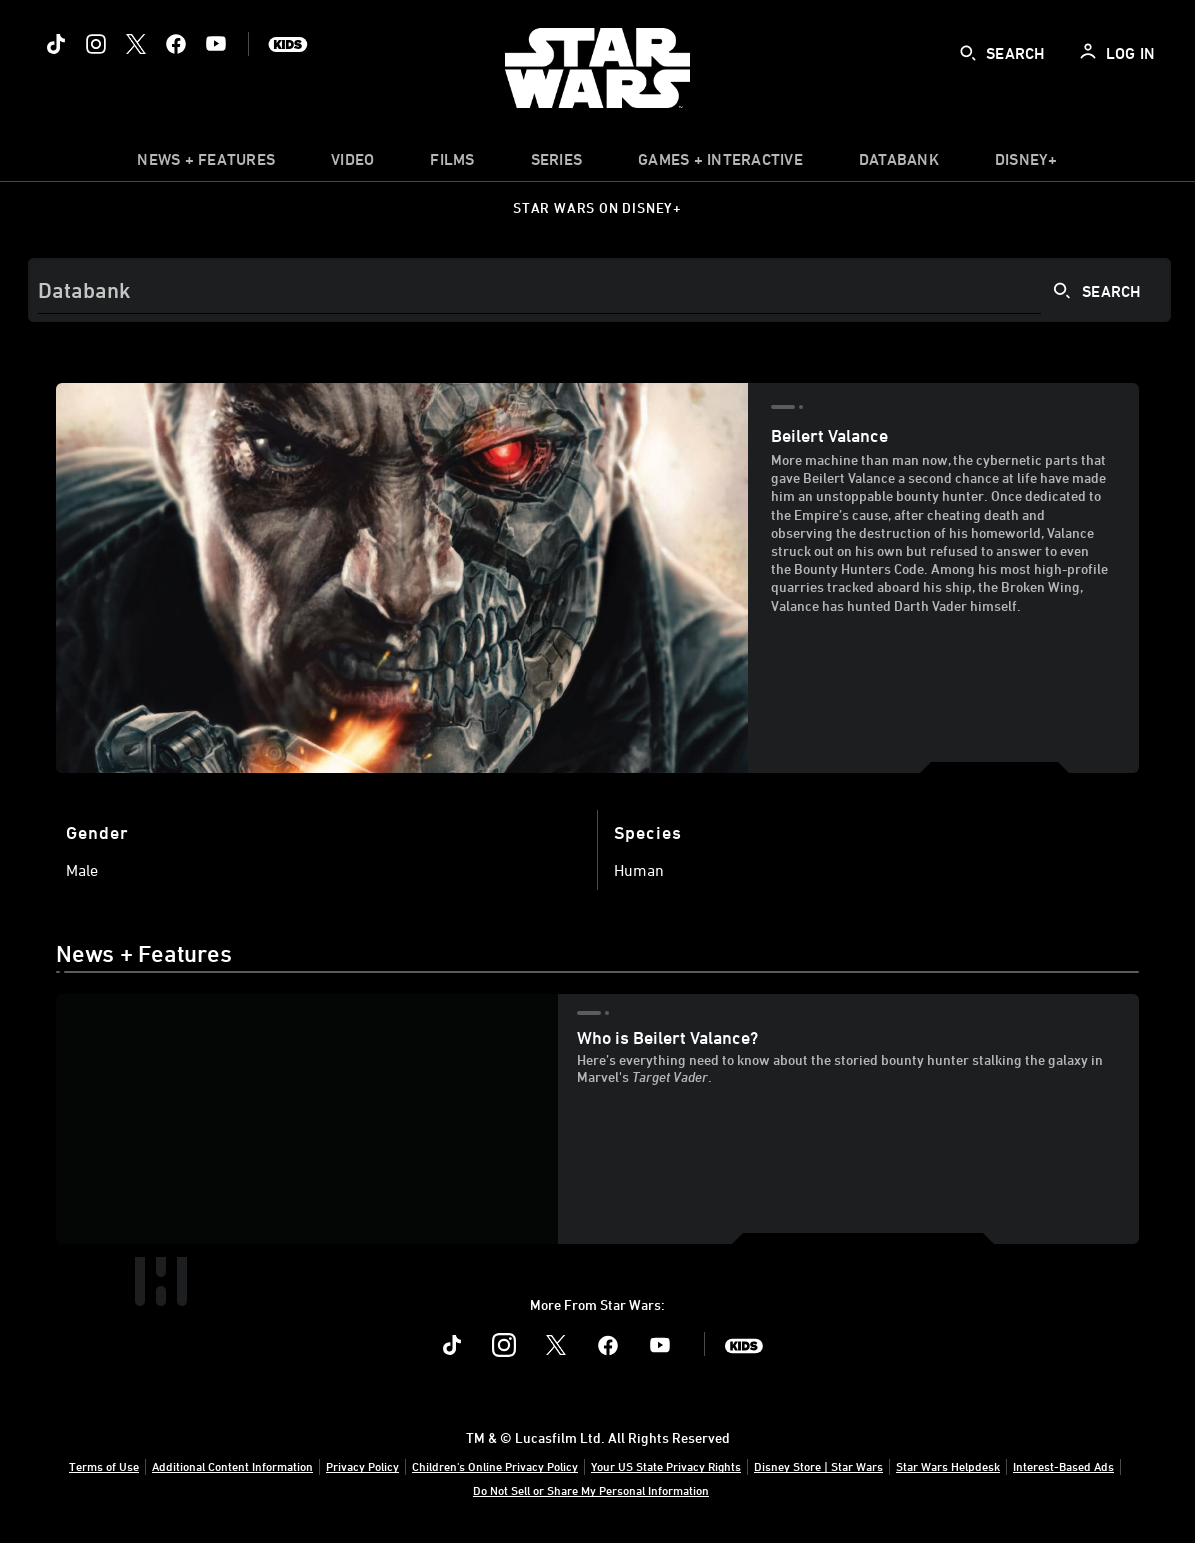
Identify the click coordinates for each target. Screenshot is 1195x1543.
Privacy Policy (362, 1466)
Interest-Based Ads (1063, 1466)
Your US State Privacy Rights (666, 1466)
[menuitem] (352, 164)
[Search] (599, 290)
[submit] (968, 53)
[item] (206, 164)
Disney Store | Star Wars (818, 1466)
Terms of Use (104, 1466)
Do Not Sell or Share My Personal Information (591, 1490)
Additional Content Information (232, 1466)
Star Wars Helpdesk (948, 1466)
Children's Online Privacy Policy (495, 1466)
